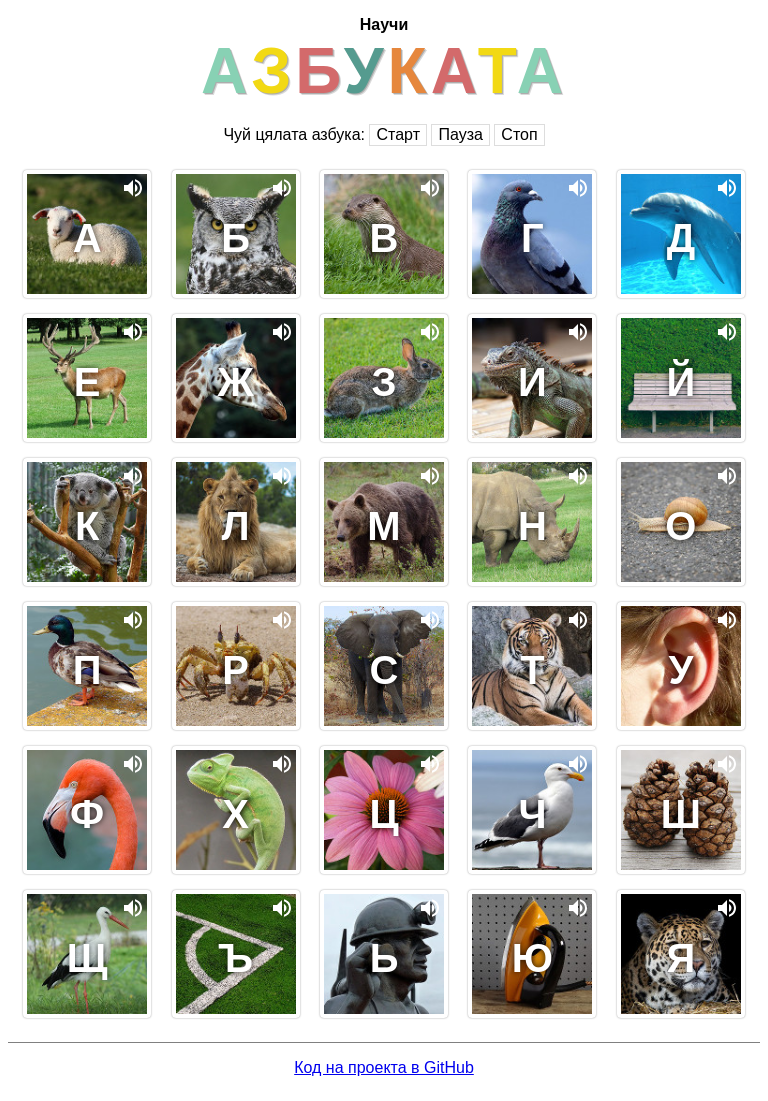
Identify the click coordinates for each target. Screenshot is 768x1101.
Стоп (519, 134)
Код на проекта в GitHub (384, 1067)
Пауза (460, 134)
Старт (397, 134)
